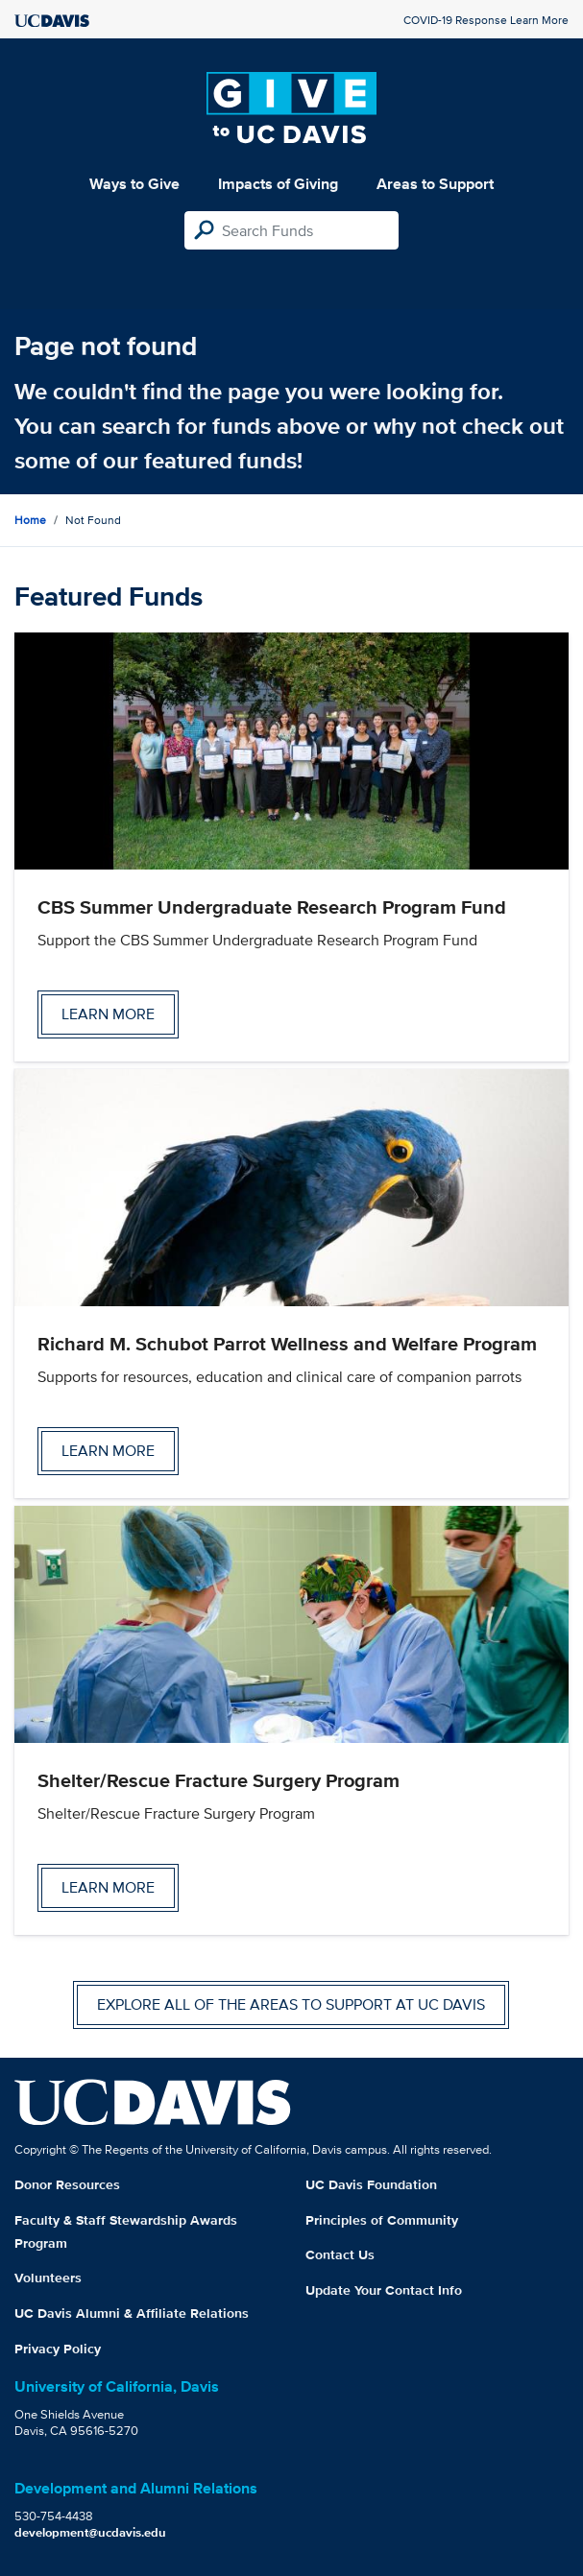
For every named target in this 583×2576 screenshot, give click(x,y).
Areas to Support (435, 184)
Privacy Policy (57, 2348)
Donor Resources (67, 2184)
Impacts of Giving (278, 184)
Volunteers (48, 2277)
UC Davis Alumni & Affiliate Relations (131, 2313)
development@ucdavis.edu (90, 2532)
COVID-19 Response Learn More (486, 20)
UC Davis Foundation (371, 2184)
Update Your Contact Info (383, 2290)
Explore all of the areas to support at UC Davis (291, 2004)
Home (30, 520)
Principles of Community (381, 2220)
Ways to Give (134, 184)
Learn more (108, 1014)
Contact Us (340, 2254)
